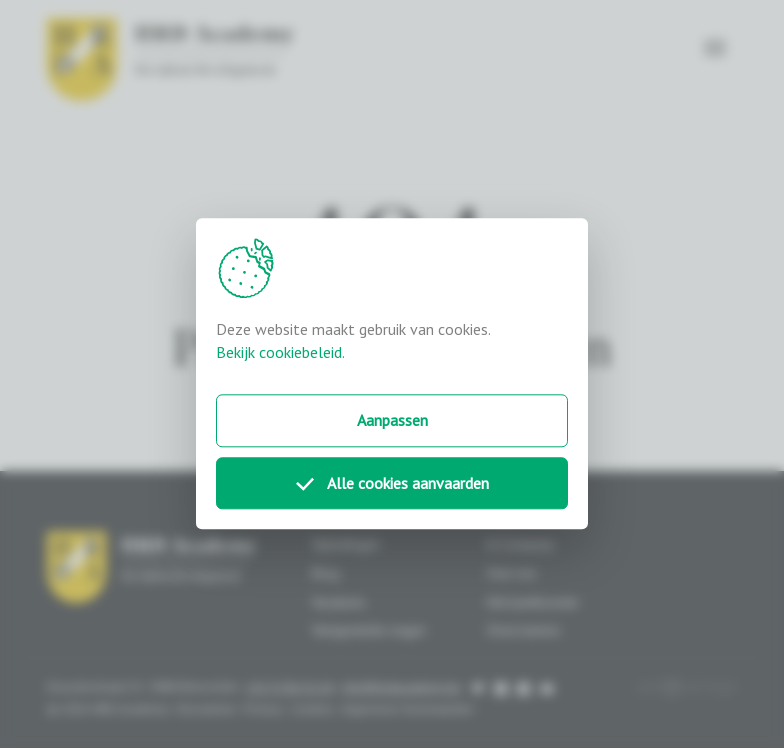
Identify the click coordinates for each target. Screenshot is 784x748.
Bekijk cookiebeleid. (280, 352)
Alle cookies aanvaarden (392, 483)
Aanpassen (392, 420)
